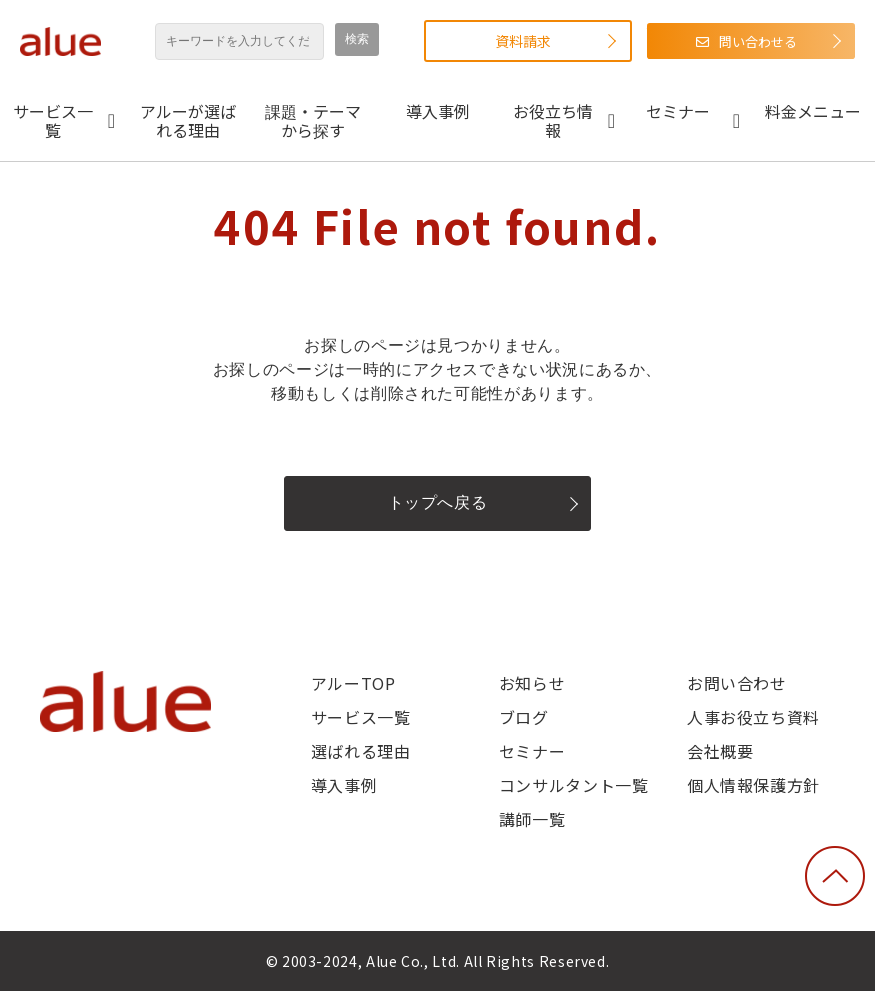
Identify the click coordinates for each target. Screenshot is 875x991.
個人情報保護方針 (753, 785)
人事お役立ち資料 (753, 717)
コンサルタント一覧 (574, 785)
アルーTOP (353, 683)
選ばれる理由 (361, 751)
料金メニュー (813, 111)
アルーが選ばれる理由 (188, 120)
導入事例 (438, 111)
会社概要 (720, 751)
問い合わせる (758, 41)
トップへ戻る (438, 502)
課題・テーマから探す (313, 120)
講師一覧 (532, 819)
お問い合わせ (737, 683)
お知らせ (532, 683)
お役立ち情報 (553, 120)
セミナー (678, 111)
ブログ (524, 717)
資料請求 (523, 41)
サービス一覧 (53, 120)
